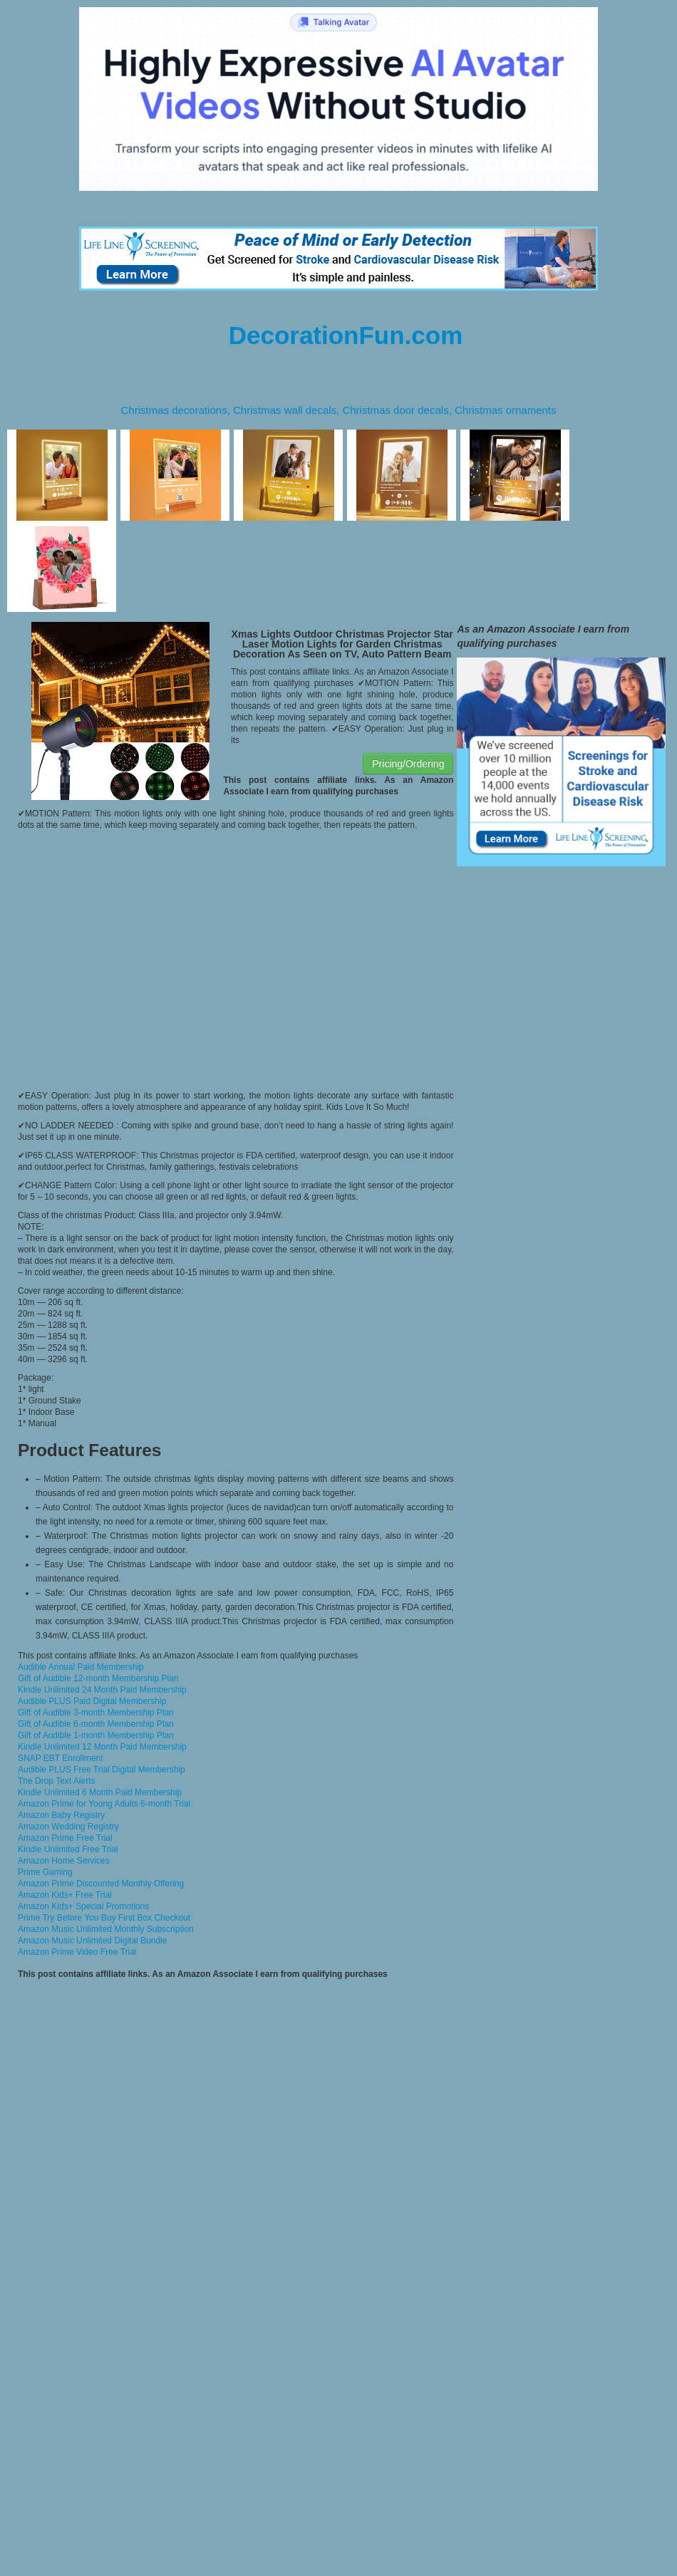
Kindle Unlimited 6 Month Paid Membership (100, 1792)
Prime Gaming (45, 1872)
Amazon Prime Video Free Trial (77, 1952)
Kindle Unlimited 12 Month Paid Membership (102, 1747)
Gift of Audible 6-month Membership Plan (96, 1724)
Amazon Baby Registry (61, 1815)
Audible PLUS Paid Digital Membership (92, 1701)
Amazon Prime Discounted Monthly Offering (101, 1884)
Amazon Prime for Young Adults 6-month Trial (104, 1804)
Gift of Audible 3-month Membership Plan (96, 1713)
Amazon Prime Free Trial (65, 1838)
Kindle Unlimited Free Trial (68, 1849)
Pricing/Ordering (408, 763)
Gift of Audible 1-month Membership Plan (96, 1735)
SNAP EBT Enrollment (60, 1758)
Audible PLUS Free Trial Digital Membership (101, 1770)
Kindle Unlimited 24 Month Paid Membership (102, 1690)
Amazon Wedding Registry (68, 1827)
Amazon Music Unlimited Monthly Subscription (106, 1929)
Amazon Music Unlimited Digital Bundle (92, 1941)
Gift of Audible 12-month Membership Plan (98, 1678)
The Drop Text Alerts (56, 1781)
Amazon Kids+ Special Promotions (83, 1906)
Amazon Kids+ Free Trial (65, 1895)
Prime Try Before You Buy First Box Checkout (104, 1918)
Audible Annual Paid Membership (81, 1667)
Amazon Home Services (64, 1861)
